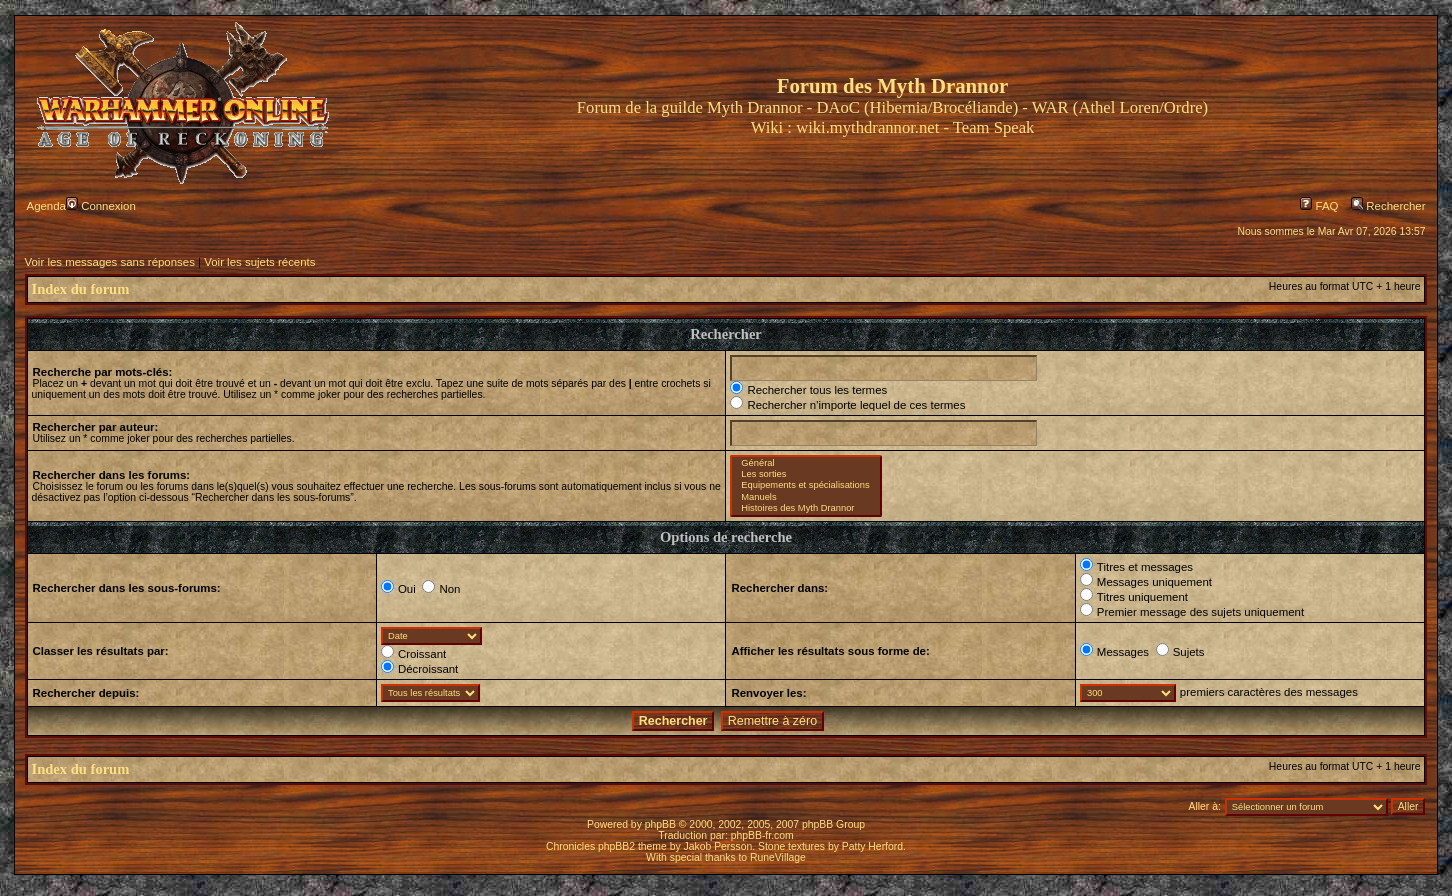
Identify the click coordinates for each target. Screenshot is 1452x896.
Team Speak (993, 127)
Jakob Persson (718, 846)
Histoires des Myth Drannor (805, 508)
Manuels (805, 497)
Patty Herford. (874, 846)
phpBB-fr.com (762, 835)
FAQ (1319, 206)
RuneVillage (778, 857)
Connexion (101, 206)
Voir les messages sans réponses (110, 262)
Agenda (46, 206)
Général (805, 463)
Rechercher (1388, 206)
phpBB (660, 824)
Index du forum (81, 289)
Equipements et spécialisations (805, 485)
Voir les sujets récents (259, 262)
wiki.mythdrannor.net (867, 127)
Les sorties (805, 474)
